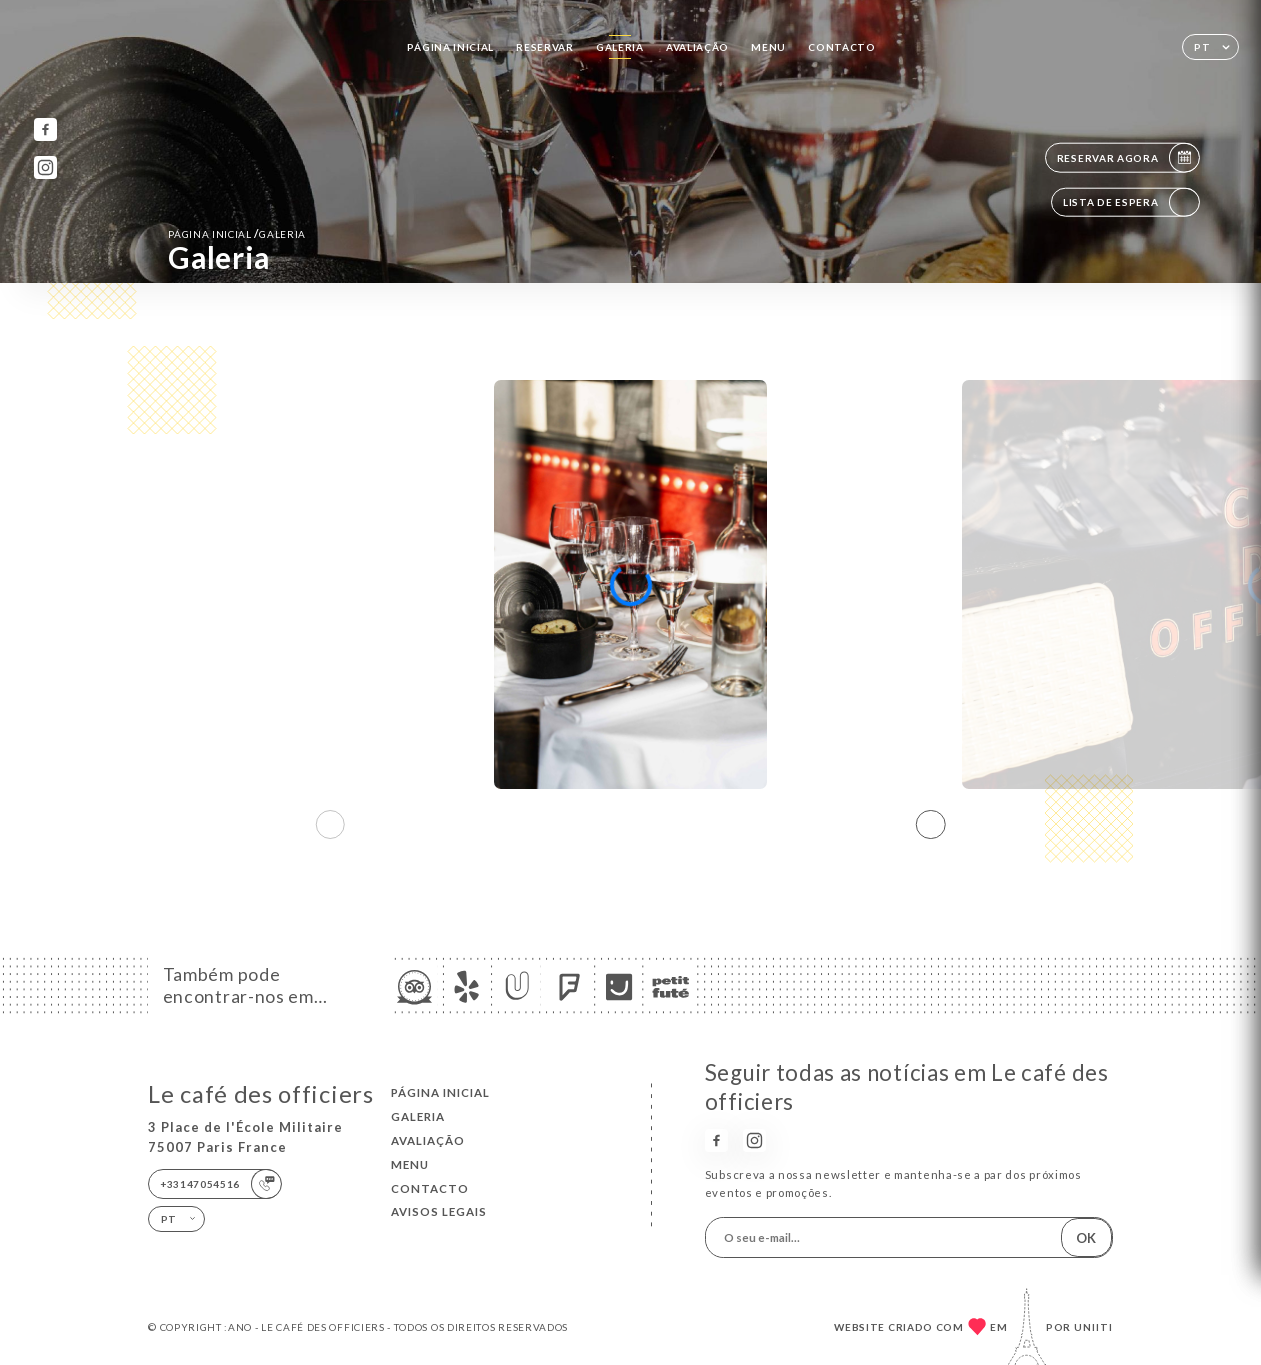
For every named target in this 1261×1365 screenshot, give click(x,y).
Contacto (842, 47)
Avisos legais (439, 1211)
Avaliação (697, 47)
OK (1086, 1238)
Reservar (545, 47)
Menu (768, 47)
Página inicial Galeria (237, 233)
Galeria (620, 47)
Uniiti (1093, 1327)
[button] (931, 824)
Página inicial (450, 47)
